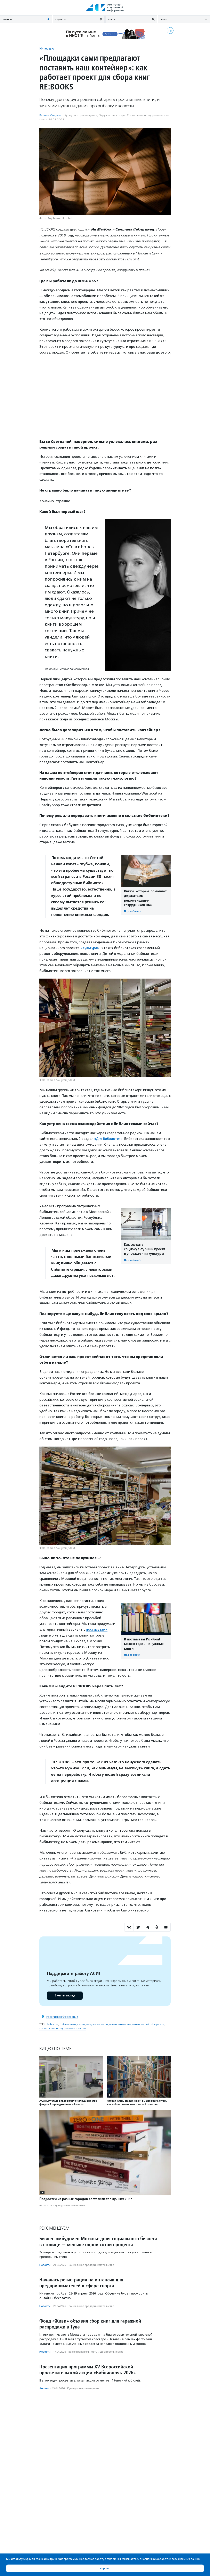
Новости (44, 2264)
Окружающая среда (112, 115)
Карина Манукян (50, 115)
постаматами (97, 1629)
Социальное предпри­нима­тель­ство (91, 2264)
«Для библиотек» (108, 1138)
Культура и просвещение (81, 115)
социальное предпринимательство (62, 2028)
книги (81, 2024)
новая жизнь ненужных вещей (129, 2024)
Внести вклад (64, 1995)
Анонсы (44, 2387)
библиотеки (68, 2024)
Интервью (46, 48)
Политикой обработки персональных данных (171, 2558)
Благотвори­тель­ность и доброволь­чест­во (95, 2351)
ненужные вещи (97, 2024)
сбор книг (157, 2024)
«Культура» (89, 948)
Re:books (52, 2024)
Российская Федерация (62, 2016)
